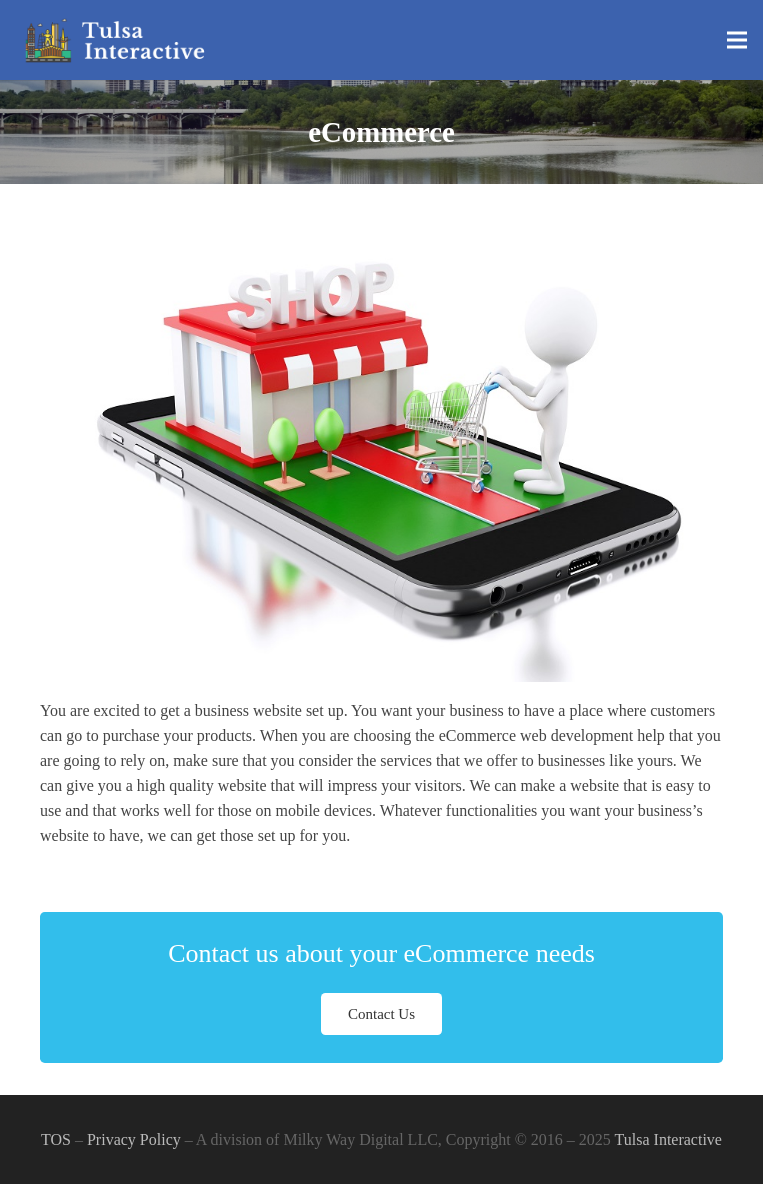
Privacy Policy (134, 1139)
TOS (56, 1139)
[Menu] (737, 40)
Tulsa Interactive (668, 1139)
